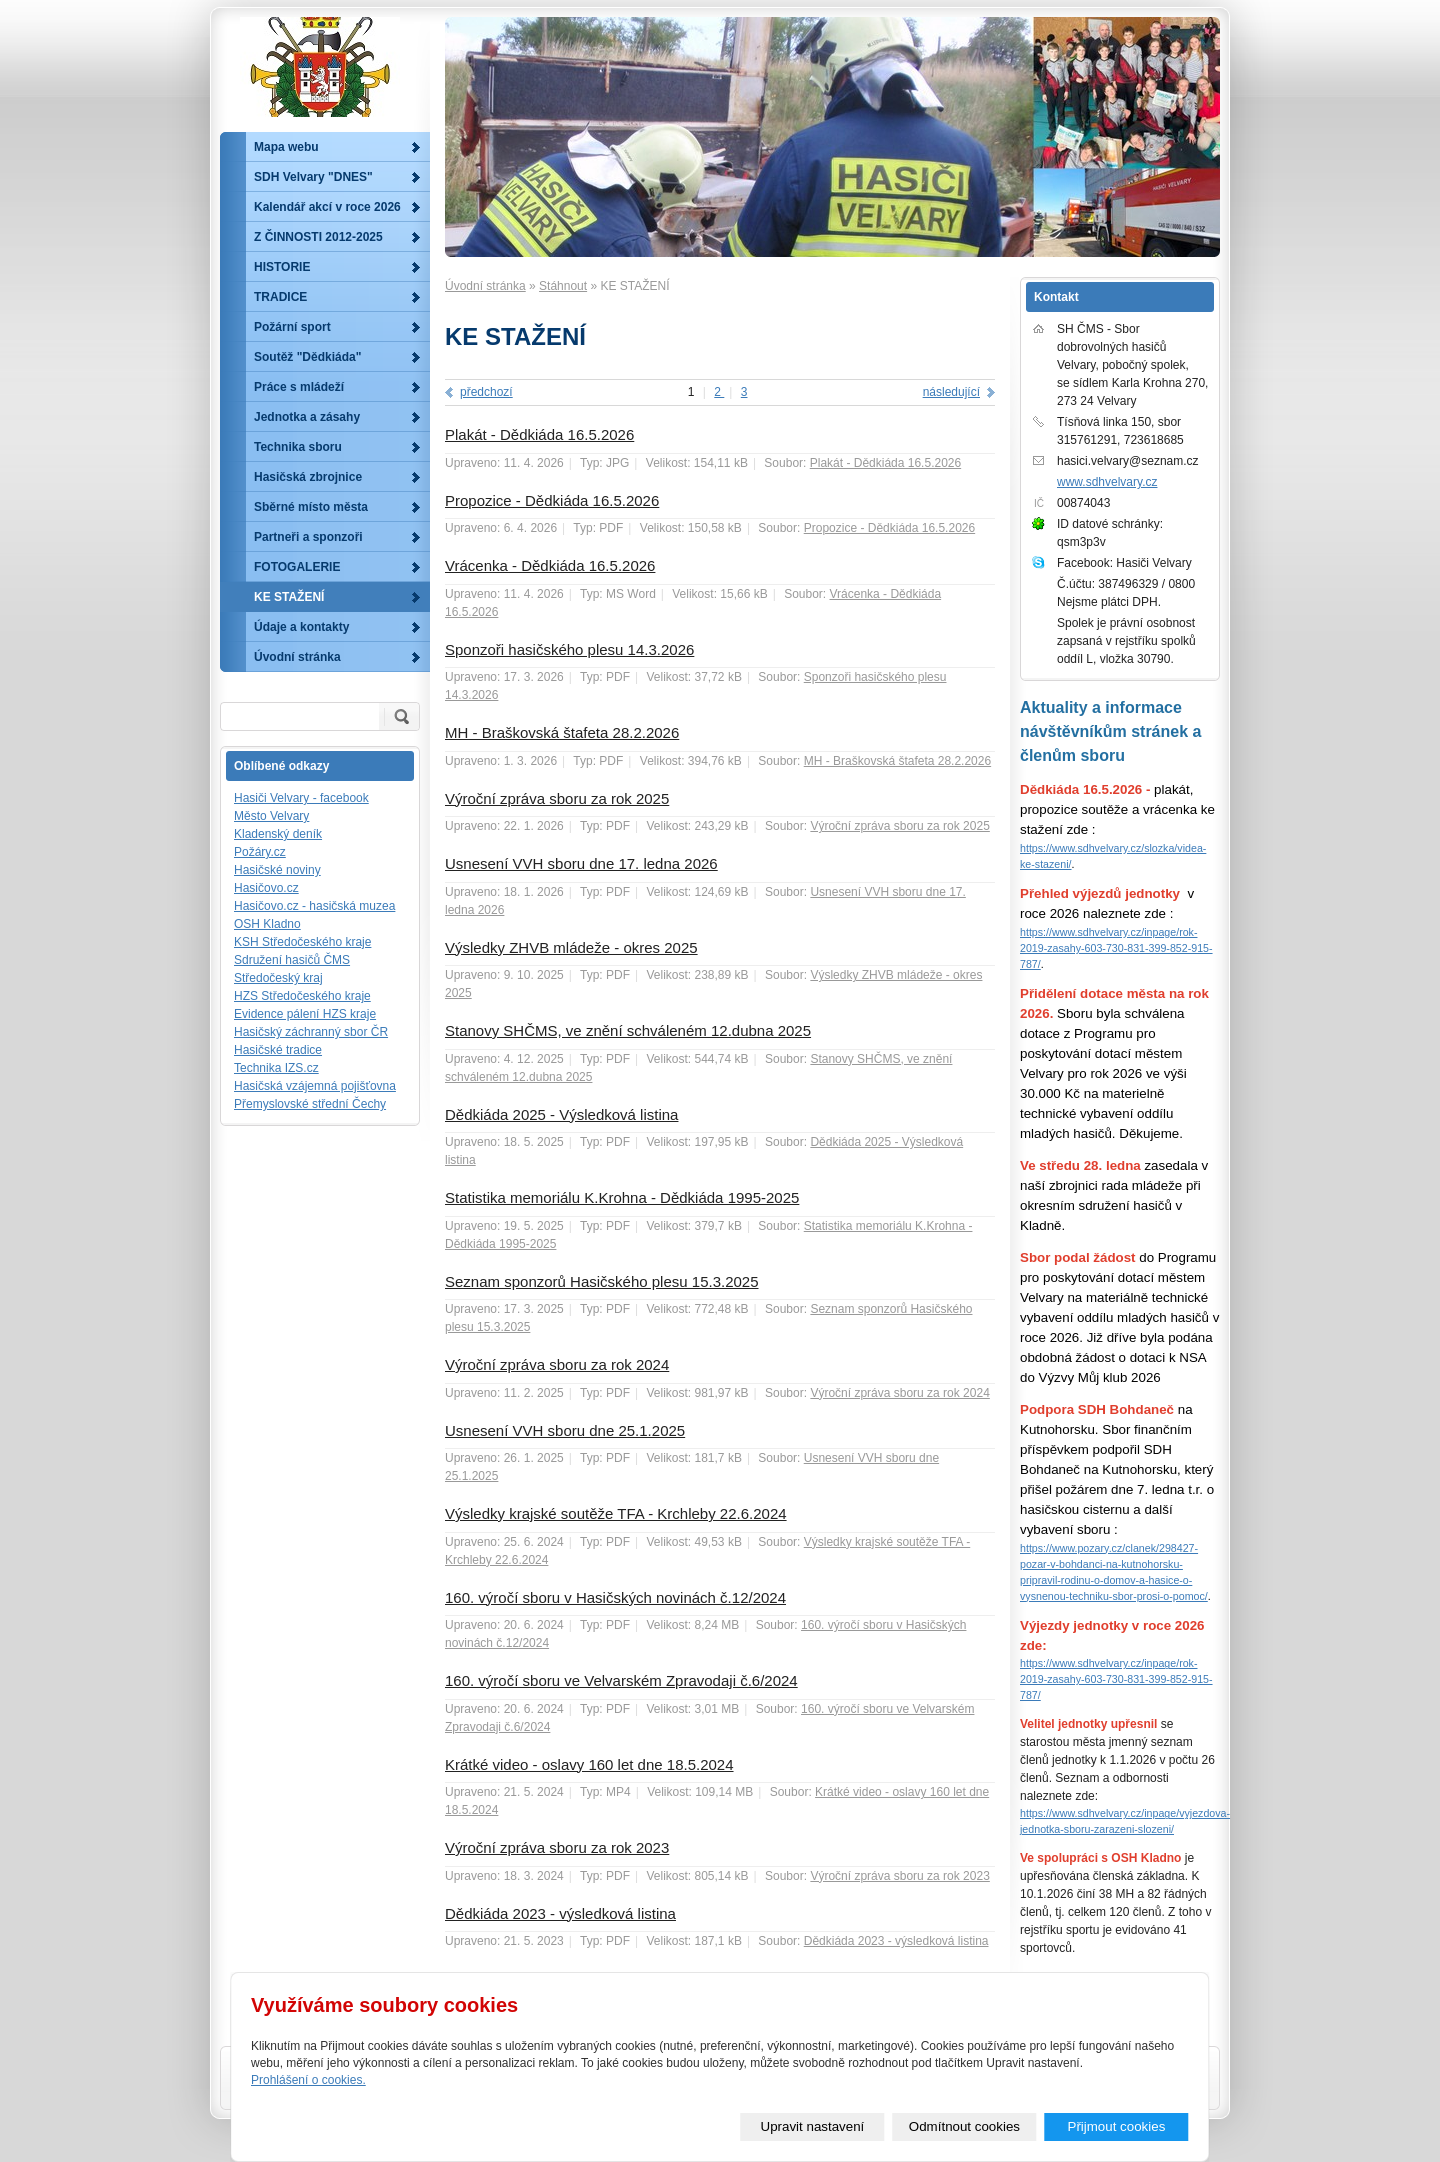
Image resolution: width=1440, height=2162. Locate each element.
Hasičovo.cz (266, 888)
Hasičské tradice (278, 1050)
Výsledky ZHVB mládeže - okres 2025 (571, 947)
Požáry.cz (260, 852)
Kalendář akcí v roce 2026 (327, 207)
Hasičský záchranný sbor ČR (311, 1032)
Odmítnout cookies (964, 2126)
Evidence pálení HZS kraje (305, 1014)
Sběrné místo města (311, 507)
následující (951, 392)
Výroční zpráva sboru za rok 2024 (557, 1364)
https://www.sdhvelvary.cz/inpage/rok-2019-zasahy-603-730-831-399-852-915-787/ (1116, 948)
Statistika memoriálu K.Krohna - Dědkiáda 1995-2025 (622, 1197)
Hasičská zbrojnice (308, 477)
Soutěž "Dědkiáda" (307, 357)
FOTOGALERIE (297, 567)
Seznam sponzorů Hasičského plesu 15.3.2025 (602, 1281)
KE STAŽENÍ (289, 597)
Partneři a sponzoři (308, 537)
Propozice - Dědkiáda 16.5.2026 (552, 500)
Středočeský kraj (278, 978)
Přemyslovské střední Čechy (310, 1104)
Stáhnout (563, 286)
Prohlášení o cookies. (308, 2080)
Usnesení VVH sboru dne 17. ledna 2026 (581, 863)
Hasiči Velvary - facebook (301, 798)
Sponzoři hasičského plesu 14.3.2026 (569, 649)
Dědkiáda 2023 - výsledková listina (560, 1913)
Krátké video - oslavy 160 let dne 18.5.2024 (589, 1764)
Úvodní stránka (485, 286)
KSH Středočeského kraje (302, 942)
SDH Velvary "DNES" (313, 177)
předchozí (486, 392)
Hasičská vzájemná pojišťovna (315, 1086)
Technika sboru (298, 447)
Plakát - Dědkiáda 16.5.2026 (539, 434)
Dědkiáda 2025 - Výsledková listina (561, 1114)
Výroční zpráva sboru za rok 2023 (557, 1847)
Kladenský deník (278, 834)
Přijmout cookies (1117, 2126)
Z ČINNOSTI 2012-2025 (318, 237)
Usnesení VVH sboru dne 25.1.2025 (565, 1430)
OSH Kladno (267, 924)
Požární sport (292, 327)
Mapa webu (286, 147)
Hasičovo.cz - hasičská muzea (314, 906)
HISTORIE (282, 267)
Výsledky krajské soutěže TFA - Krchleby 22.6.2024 (616, 1513)
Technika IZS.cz (276, 1068)
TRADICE (280, 297)
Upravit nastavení (813, 2126)
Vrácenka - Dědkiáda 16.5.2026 (550, 565)
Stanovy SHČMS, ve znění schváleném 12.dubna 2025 (628, 1030)
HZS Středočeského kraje (302, 996)
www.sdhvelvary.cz (1107, 482)
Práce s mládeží (299, 387)
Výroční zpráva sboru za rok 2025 (557, 798)
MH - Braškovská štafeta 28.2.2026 (562, 732)
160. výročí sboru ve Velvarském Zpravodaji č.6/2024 (621, 1680)
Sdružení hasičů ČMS (292, 960)
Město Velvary (271, 816)
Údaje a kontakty (301, 627)
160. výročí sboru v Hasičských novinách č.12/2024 (615, 1597)
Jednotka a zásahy (307, 417)
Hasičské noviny (277, 870)
